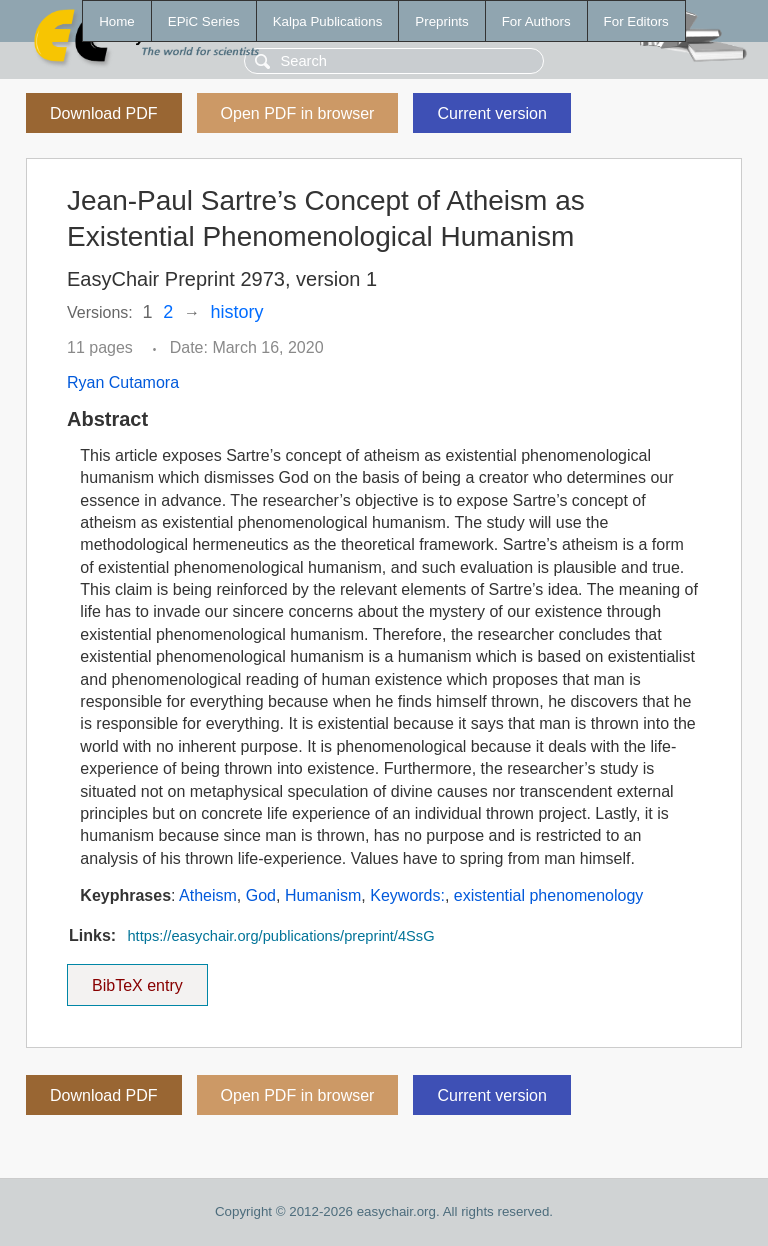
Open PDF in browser (298, 113)
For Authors (536, 21)
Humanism (323, 895)
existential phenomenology (548, 895)
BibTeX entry (137, 979)
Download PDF (104, 113)
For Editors (636, 21)
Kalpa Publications (328, 21)
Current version (491, 113)
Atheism (208, 895)
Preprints (441, 21)
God (261, 895)
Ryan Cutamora (123, 382)
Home (117, 21)
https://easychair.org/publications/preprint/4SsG (280, 936)
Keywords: (407, 895)
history (237, 312)
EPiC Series (204, 21)
